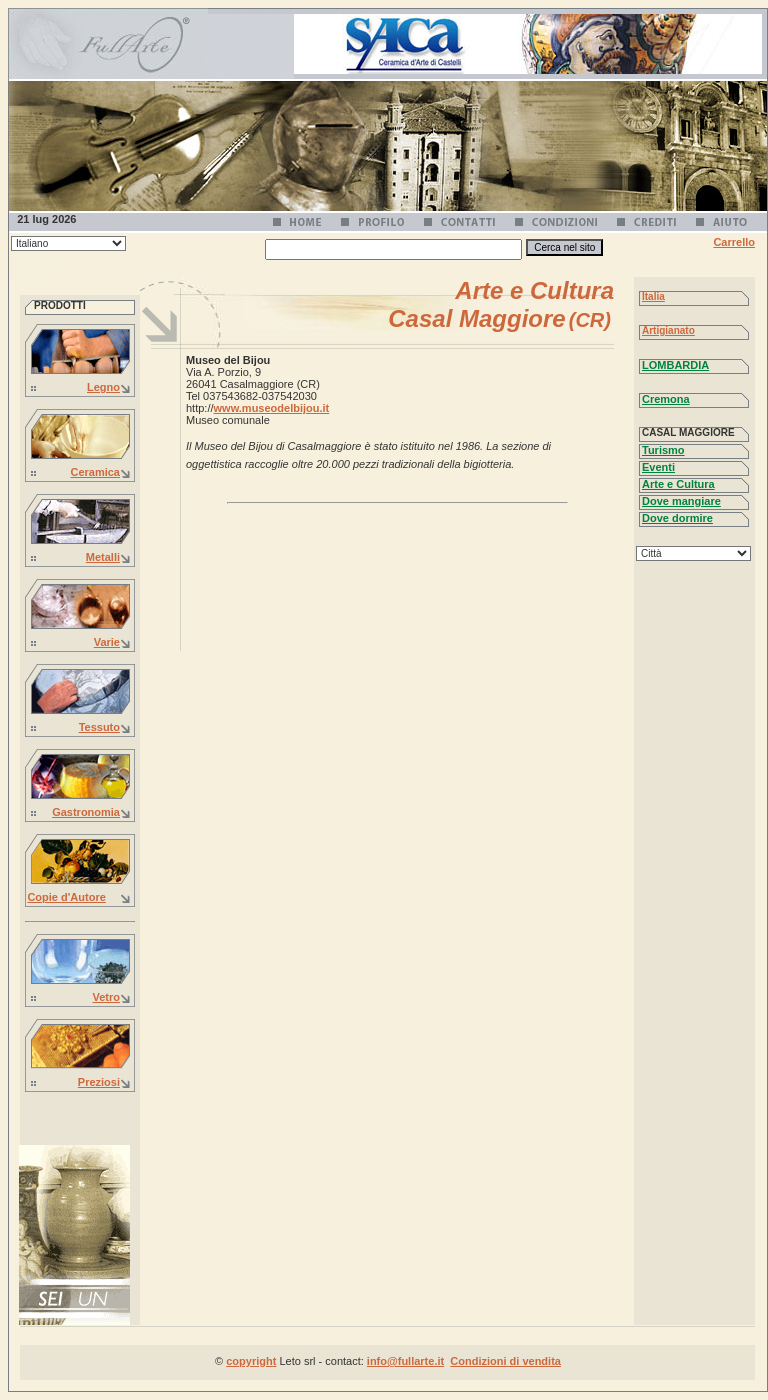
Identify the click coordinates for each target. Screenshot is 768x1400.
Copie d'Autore (66, 897)
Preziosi (99, 1082)
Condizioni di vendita (505, 1361)
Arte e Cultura (678, 484)
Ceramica (95, 472)
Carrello (734, 242)
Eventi (658, 467)
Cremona (666, 399)
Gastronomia (86, 812)
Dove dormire (677, 518)
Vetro (106, 997)
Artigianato (668, 330)
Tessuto (99, 727)
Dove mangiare (681, 501)
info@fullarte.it (405, 1361)
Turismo (663, 450)
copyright (251, 1361)
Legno (103, 387)
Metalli (103, 557)
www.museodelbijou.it (272, 408)
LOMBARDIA (675, 365)
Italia (653, 296)
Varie (107, 642)
